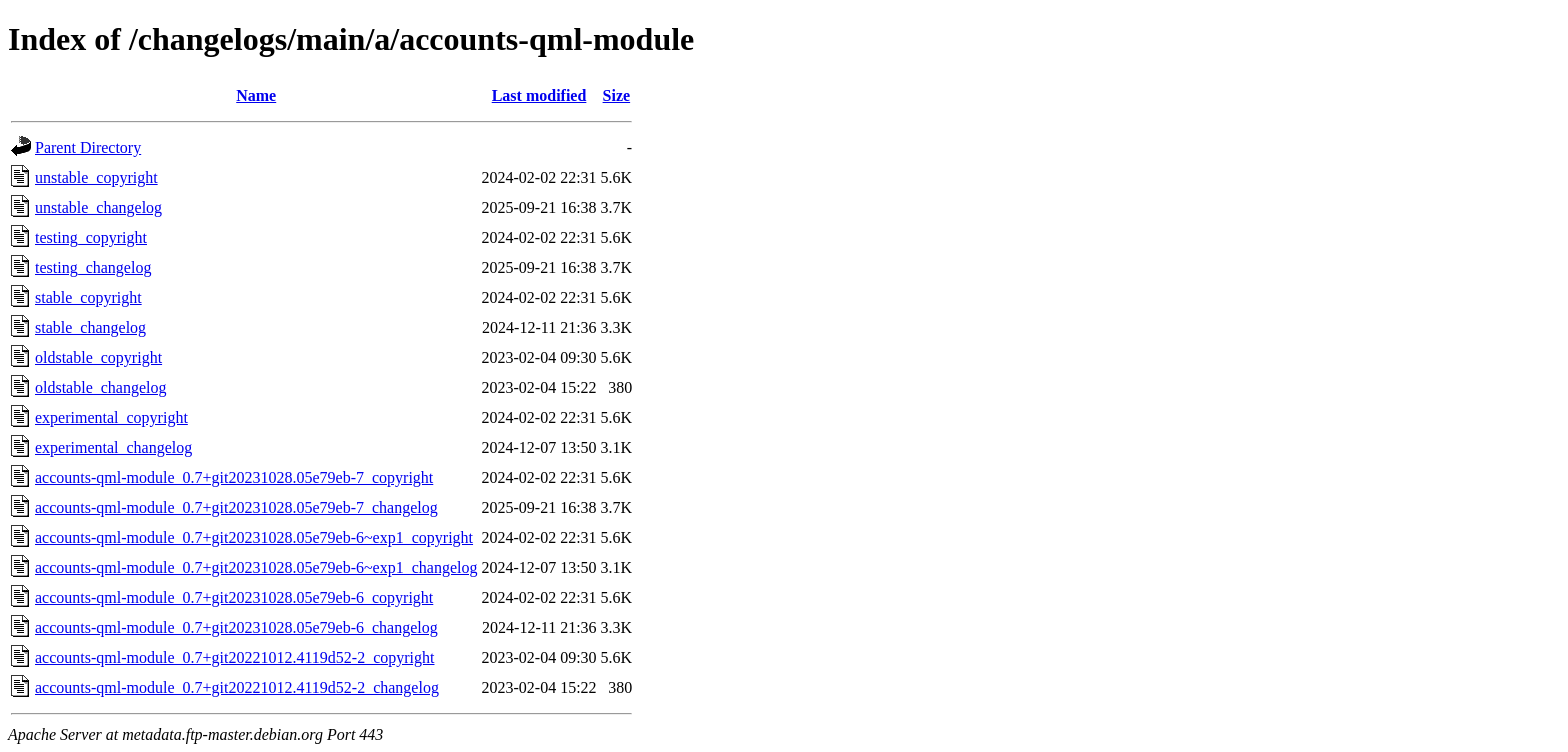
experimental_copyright (111, 417)
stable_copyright (88, 297)
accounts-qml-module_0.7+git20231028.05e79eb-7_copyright (234, 477)
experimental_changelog (113, 447)
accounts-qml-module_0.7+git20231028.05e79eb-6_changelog (236, 627)
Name (256, 95)
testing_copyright (91, 237)
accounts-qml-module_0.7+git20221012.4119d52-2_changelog (237, 687)
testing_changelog (93, 267)
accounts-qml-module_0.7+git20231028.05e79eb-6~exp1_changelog (256, 567)
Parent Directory (88, 147)
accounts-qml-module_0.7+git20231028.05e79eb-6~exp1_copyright (254, 537)
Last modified (539, 95)
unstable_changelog (98, 207)
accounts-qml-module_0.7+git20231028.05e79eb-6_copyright (234, 597)
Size (617, 95)
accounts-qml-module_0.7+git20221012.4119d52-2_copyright (234, 657)
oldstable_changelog (101, 387)
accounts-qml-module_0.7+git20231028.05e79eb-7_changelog (236, 507)
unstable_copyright (96, 177)
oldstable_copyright (98, 357)
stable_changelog (90, 327)
